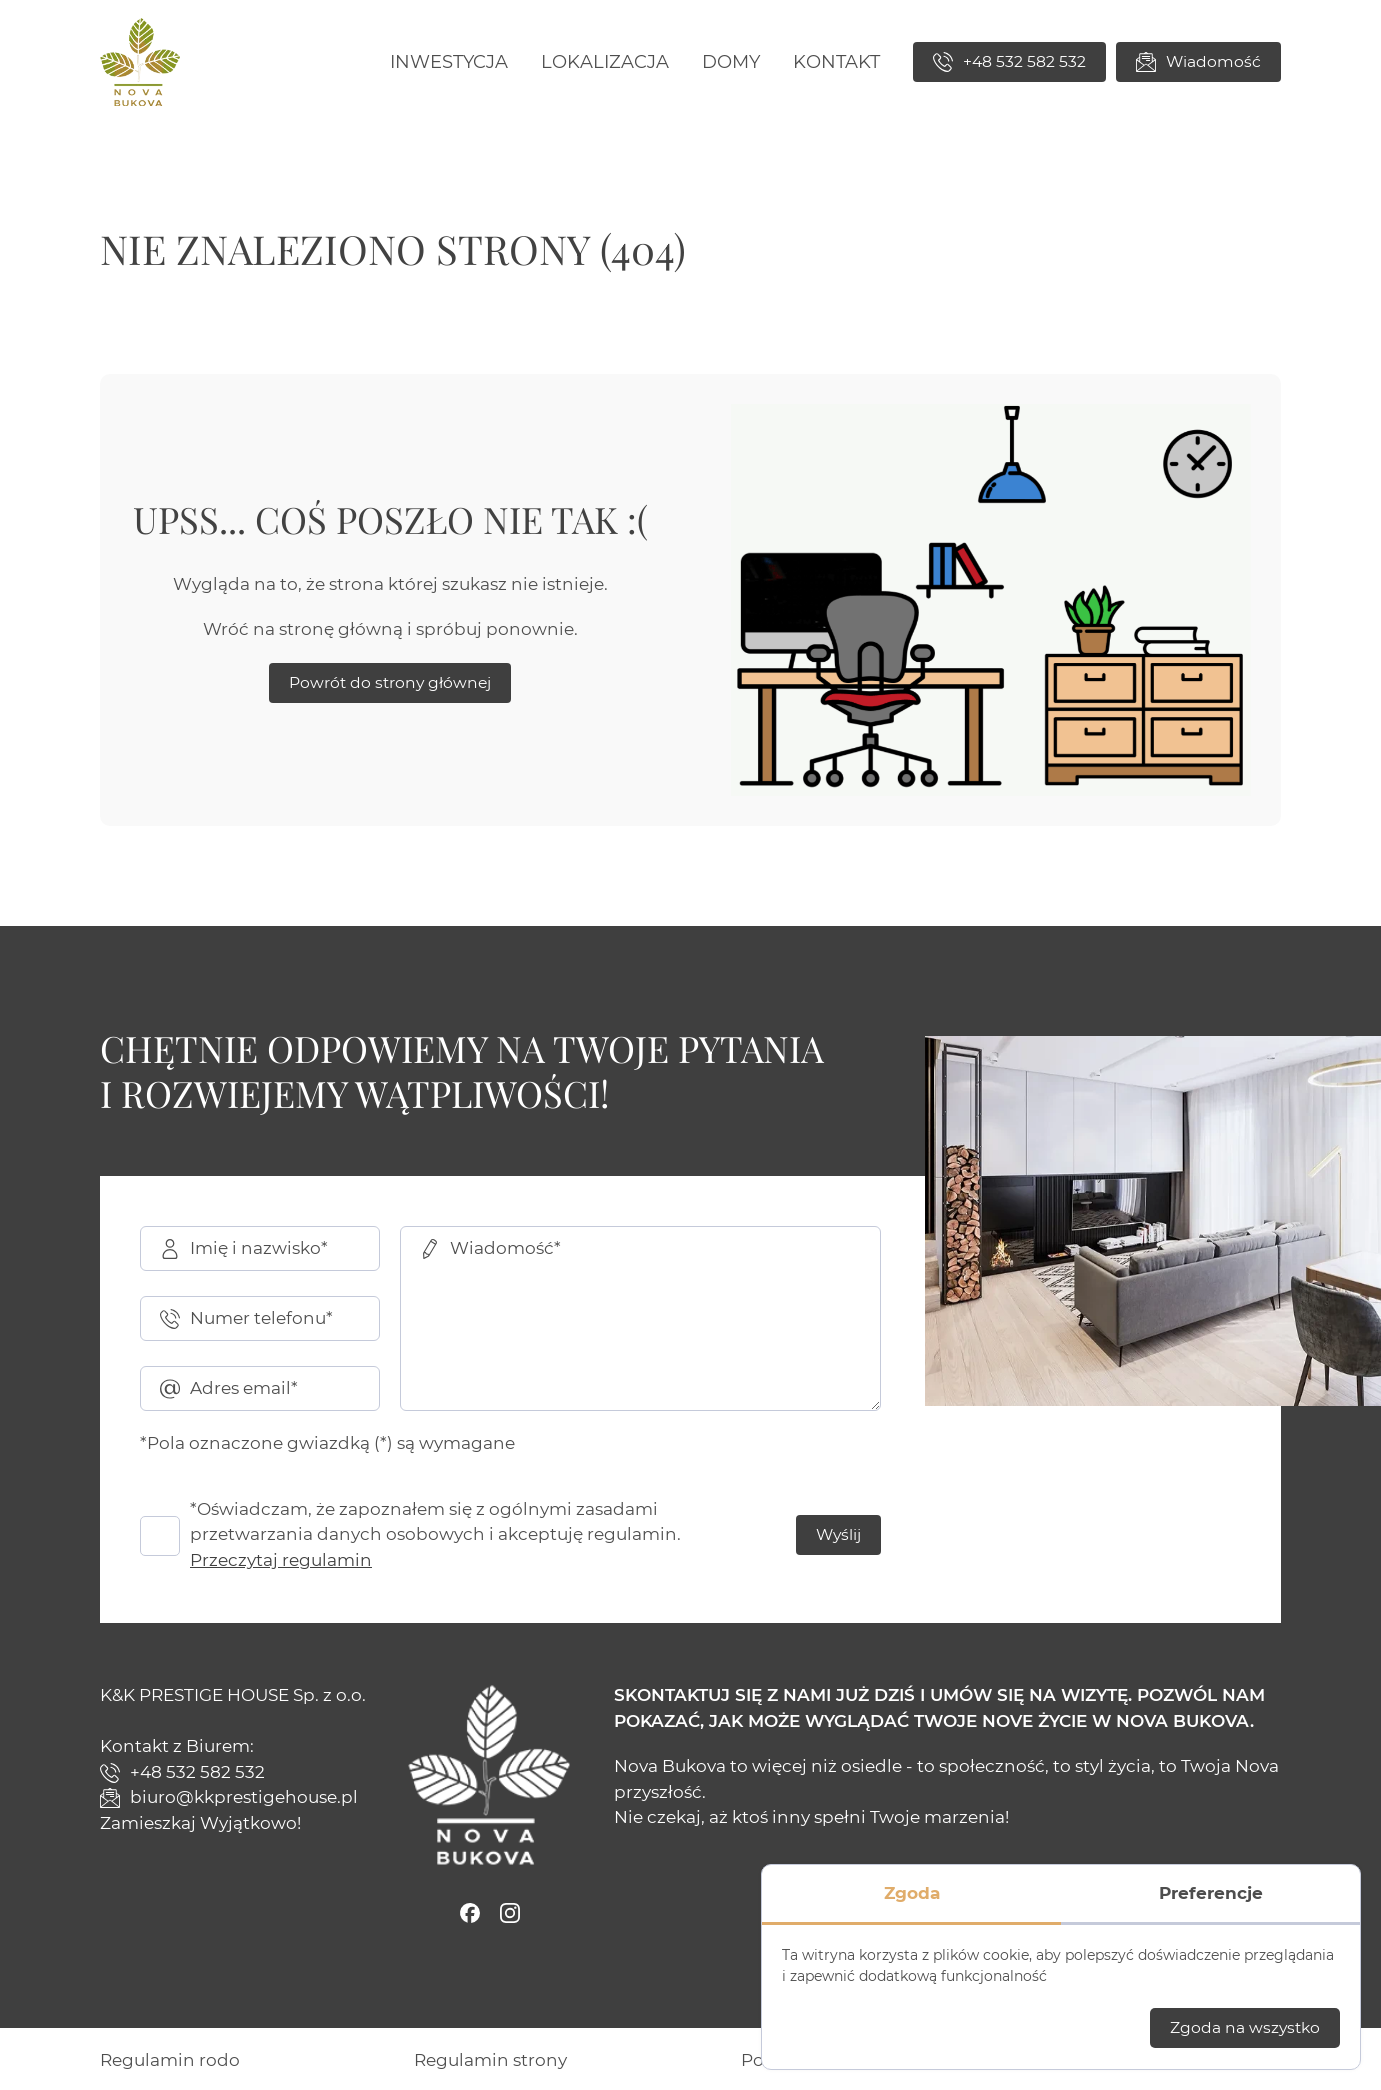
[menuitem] (449, 62)
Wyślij (838, 1534)
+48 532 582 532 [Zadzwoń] (1009, 62)
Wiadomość (1198, 62)
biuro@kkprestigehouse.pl (229, 1797)
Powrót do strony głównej (390, 682)
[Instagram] (510, 1913)
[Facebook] (470, 1913)
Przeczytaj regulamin (281, 1560)
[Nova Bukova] (140, 62)
